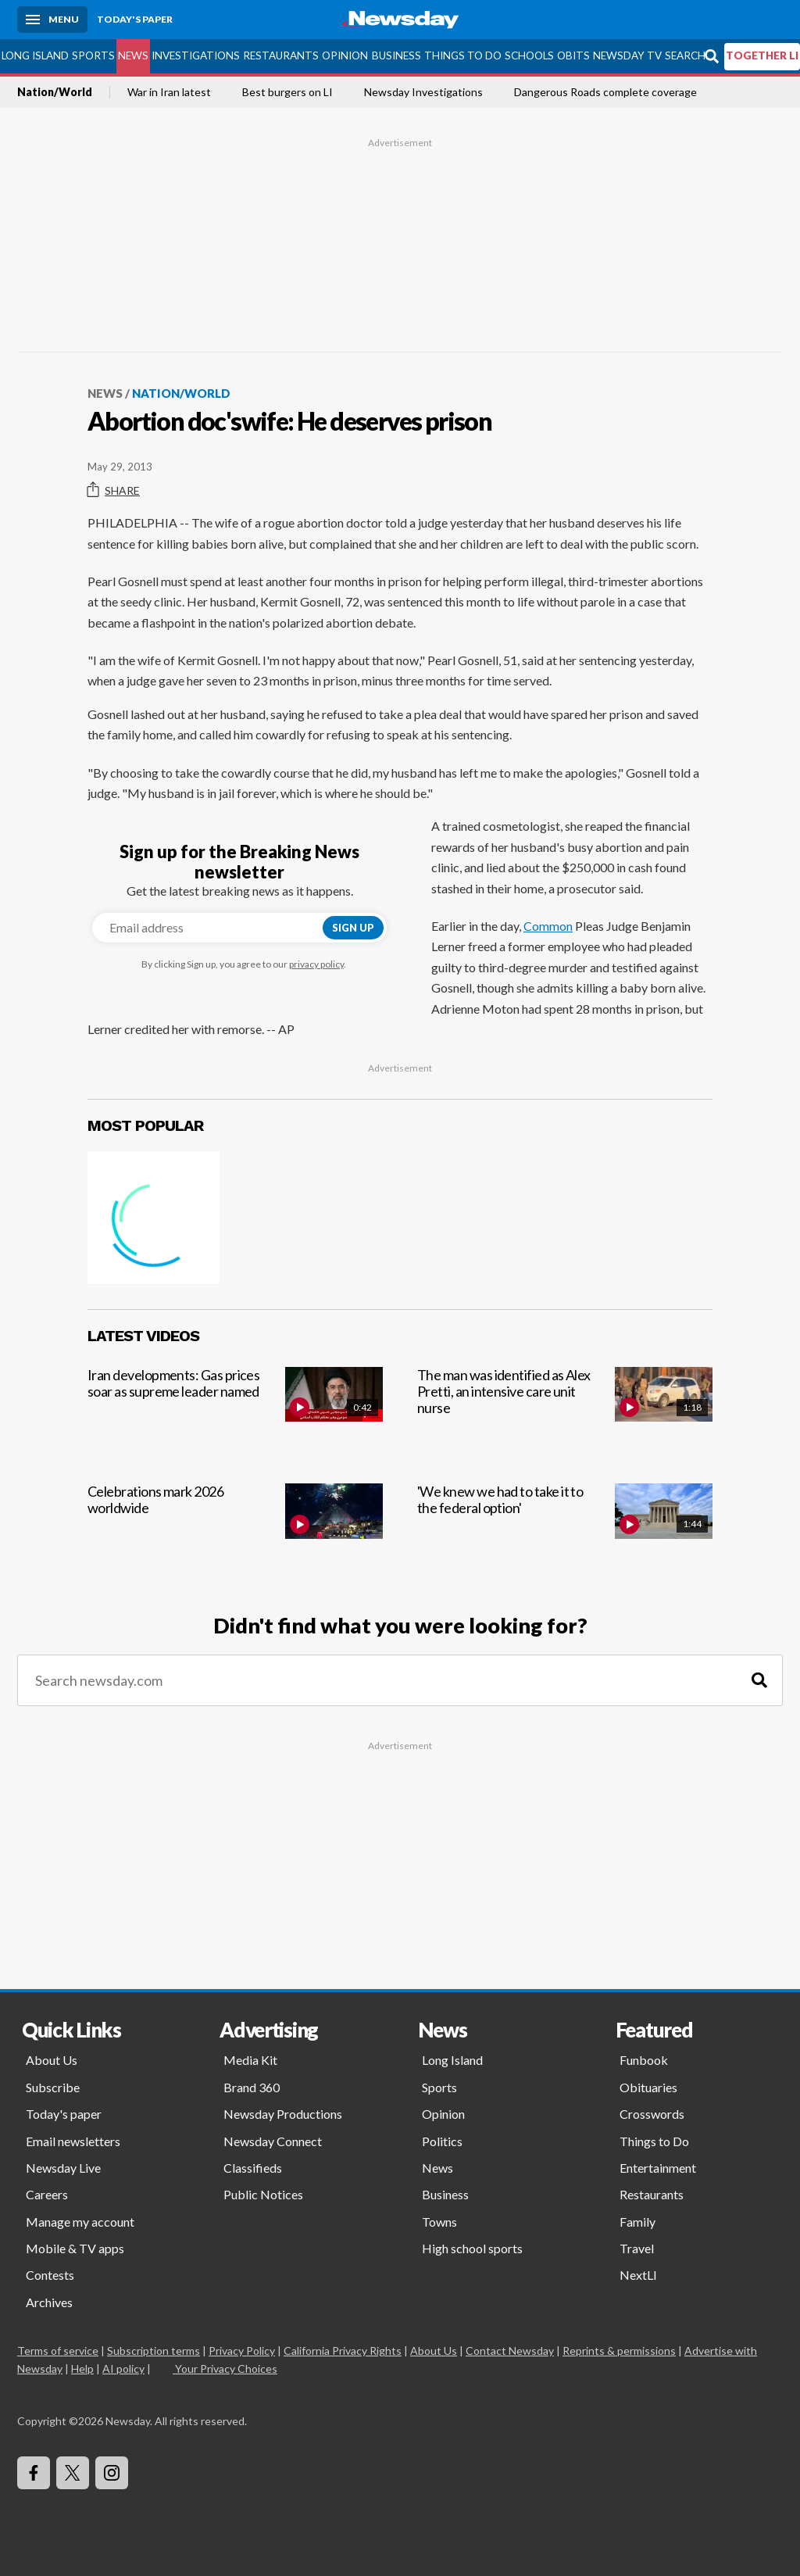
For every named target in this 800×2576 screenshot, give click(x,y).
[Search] (759, 1681)
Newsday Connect (272, 2141)
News (133, 55)
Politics (442, 2141)
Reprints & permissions (619, 2350)
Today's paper (64, 2113)
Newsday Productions (282, 2113)
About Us (51, 2059)
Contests (50, 2274)
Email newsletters (73, 2141)
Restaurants (281, 55)
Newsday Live (63, 2167)
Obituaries (648, 2087)
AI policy (123, 2368)
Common (548, 925)
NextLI (638, 2274)
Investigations (196, 55)
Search (685, 55)
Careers (47, 2194)
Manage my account (80, 2221)
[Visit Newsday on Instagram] (111, 2472)
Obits (573, 55)
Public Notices (263, 2194)
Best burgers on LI (287, 92)
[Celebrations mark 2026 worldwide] (235, 1528)
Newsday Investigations (423, 92)
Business (396, 55)
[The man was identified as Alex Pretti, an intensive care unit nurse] (564, 1412)
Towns (439, 2221)
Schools (529, 55)
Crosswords (652, 2113)
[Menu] (52, 19)
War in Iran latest (169, 92)
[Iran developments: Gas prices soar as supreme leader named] (235, 1412)
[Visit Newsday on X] (72, 2472)
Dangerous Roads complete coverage (605, 92)
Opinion (345, 55)
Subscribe (53, 2087)
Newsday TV (627, 55)
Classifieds (252, 2167)
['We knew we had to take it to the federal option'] (564, 1528)
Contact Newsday (510, 2350)
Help (82, 2368)
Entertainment (658, 2167)
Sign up (353, 927)
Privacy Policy (242, 2350)
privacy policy (316, 964)
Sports (93, 55)
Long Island (35, 55)
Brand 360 (251, 2087)
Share (114, 490)
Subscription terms (153, 2350)
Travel (637, 2248)
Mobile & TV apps (75, 2248)
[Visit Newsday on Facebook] (33, 2472)
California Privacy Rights (343, 2350)
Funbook (644, 2059)
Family (637, 2221)
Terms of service (57, 2350)
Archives (49, 2302)
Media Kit (250, 2059)
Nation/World (54, 92)
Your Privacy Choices (225, 2368)
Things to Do (463, 55)
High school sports (472, 2248)
